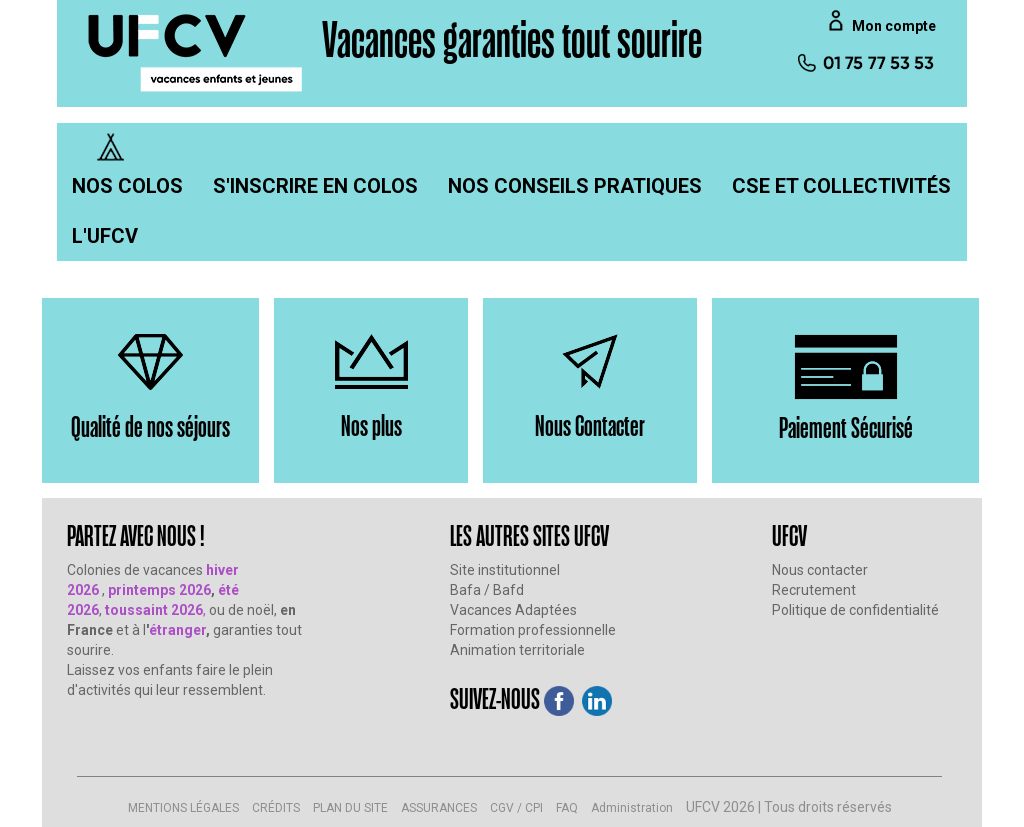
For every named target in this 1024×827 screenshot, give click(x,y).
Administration (632, 808)
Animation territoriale (517, 650)
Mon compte (894, 26)
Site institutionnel (505, 570)
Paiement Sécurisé (846, 426)
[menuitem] (127, 186)
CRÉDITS (276, 808)
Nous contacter (820, 570)
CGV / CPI (516, 808)
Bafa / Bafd (487, 590)
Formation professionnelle (533, 630)
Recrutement (814, 590)
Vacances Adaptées (513, 610)
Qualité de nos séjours (150, 425)
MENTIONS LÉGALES (183, 808)
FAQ (567, 808)
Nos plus (371, 424)
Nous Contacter (590, 424)
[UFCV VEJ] (196, 52)
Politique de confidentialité (855, 610)
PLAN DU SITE (350, 808)
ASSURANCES (439, 808)
